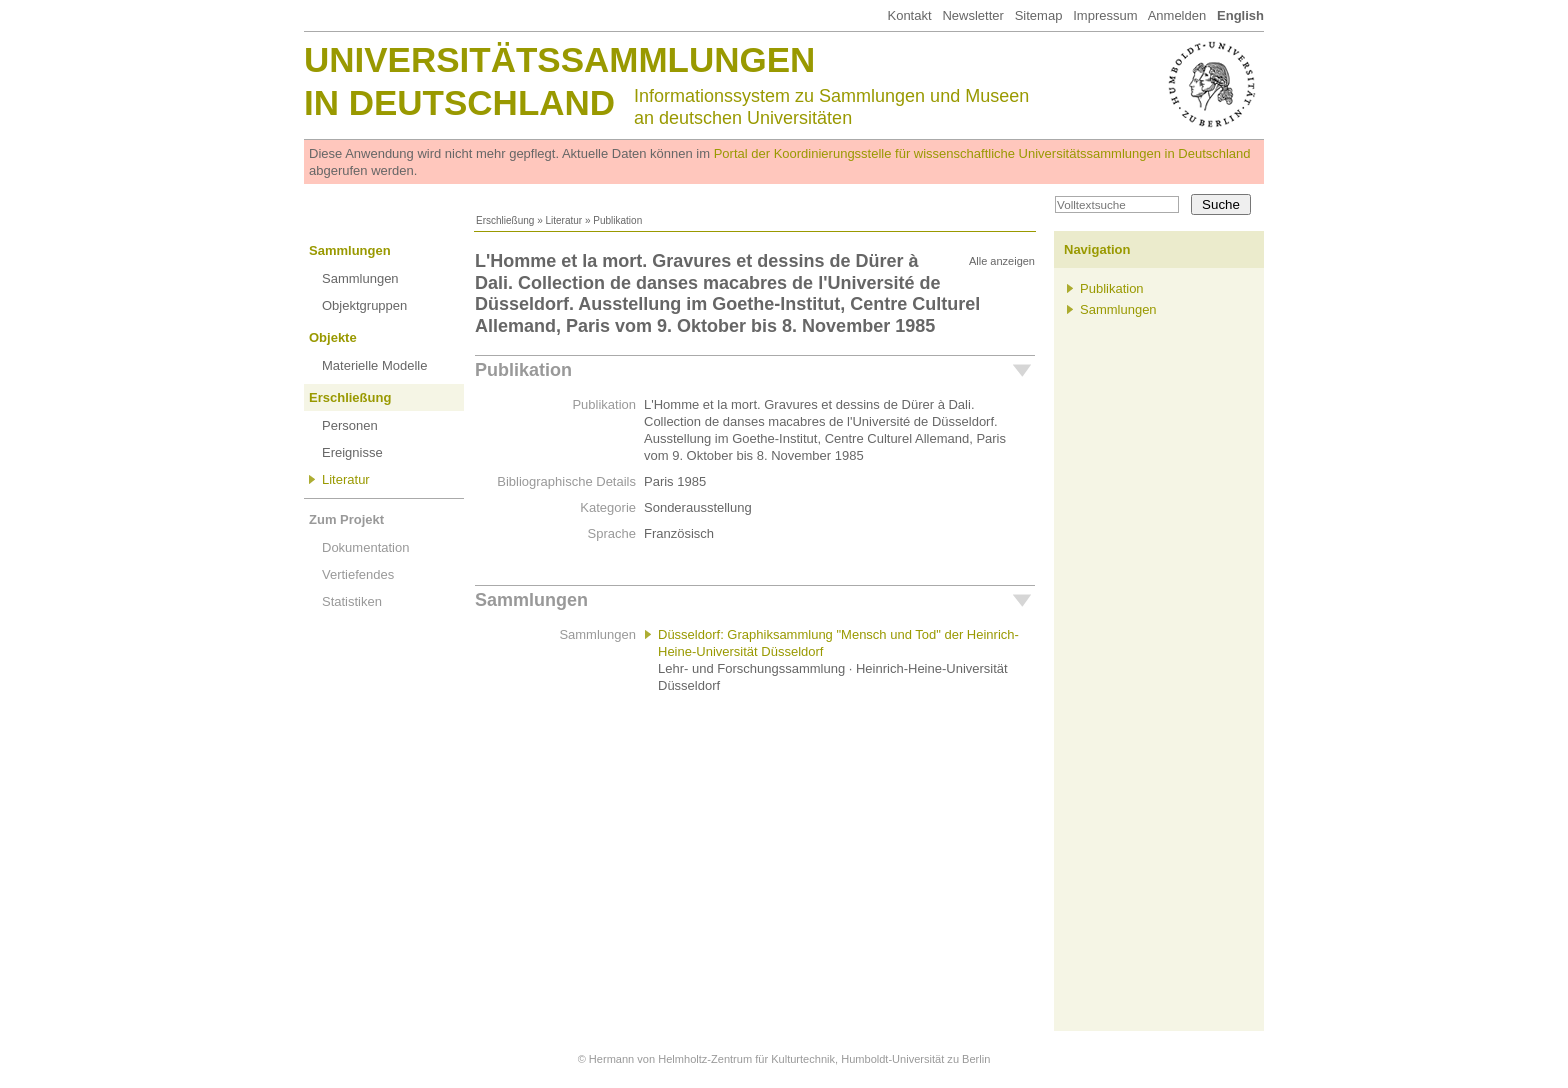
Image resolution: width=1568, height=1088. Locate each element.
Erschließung (505, 220)
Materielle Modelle (375, 365)
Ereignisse (352, 452)
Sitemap (1039, 15)
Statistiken (352, 601)
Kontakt (909, 15)
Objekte (333, 337)
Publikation (523, 370)
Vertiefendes (358, 574)
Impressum (1105, 15)
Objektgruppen (364, 305)
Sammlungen (350, 250)
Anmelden (1177, 15)
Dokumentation (365, 547)
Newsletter (972, 15)
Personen (350, 425)
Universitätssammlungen (559, 59)
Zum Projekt (346, 519)
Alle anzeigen (1002, 261)
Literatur (563, 220)
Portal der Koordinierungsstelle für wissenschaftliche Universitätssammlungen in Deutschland (982, 153)
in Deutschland (459, 102)
